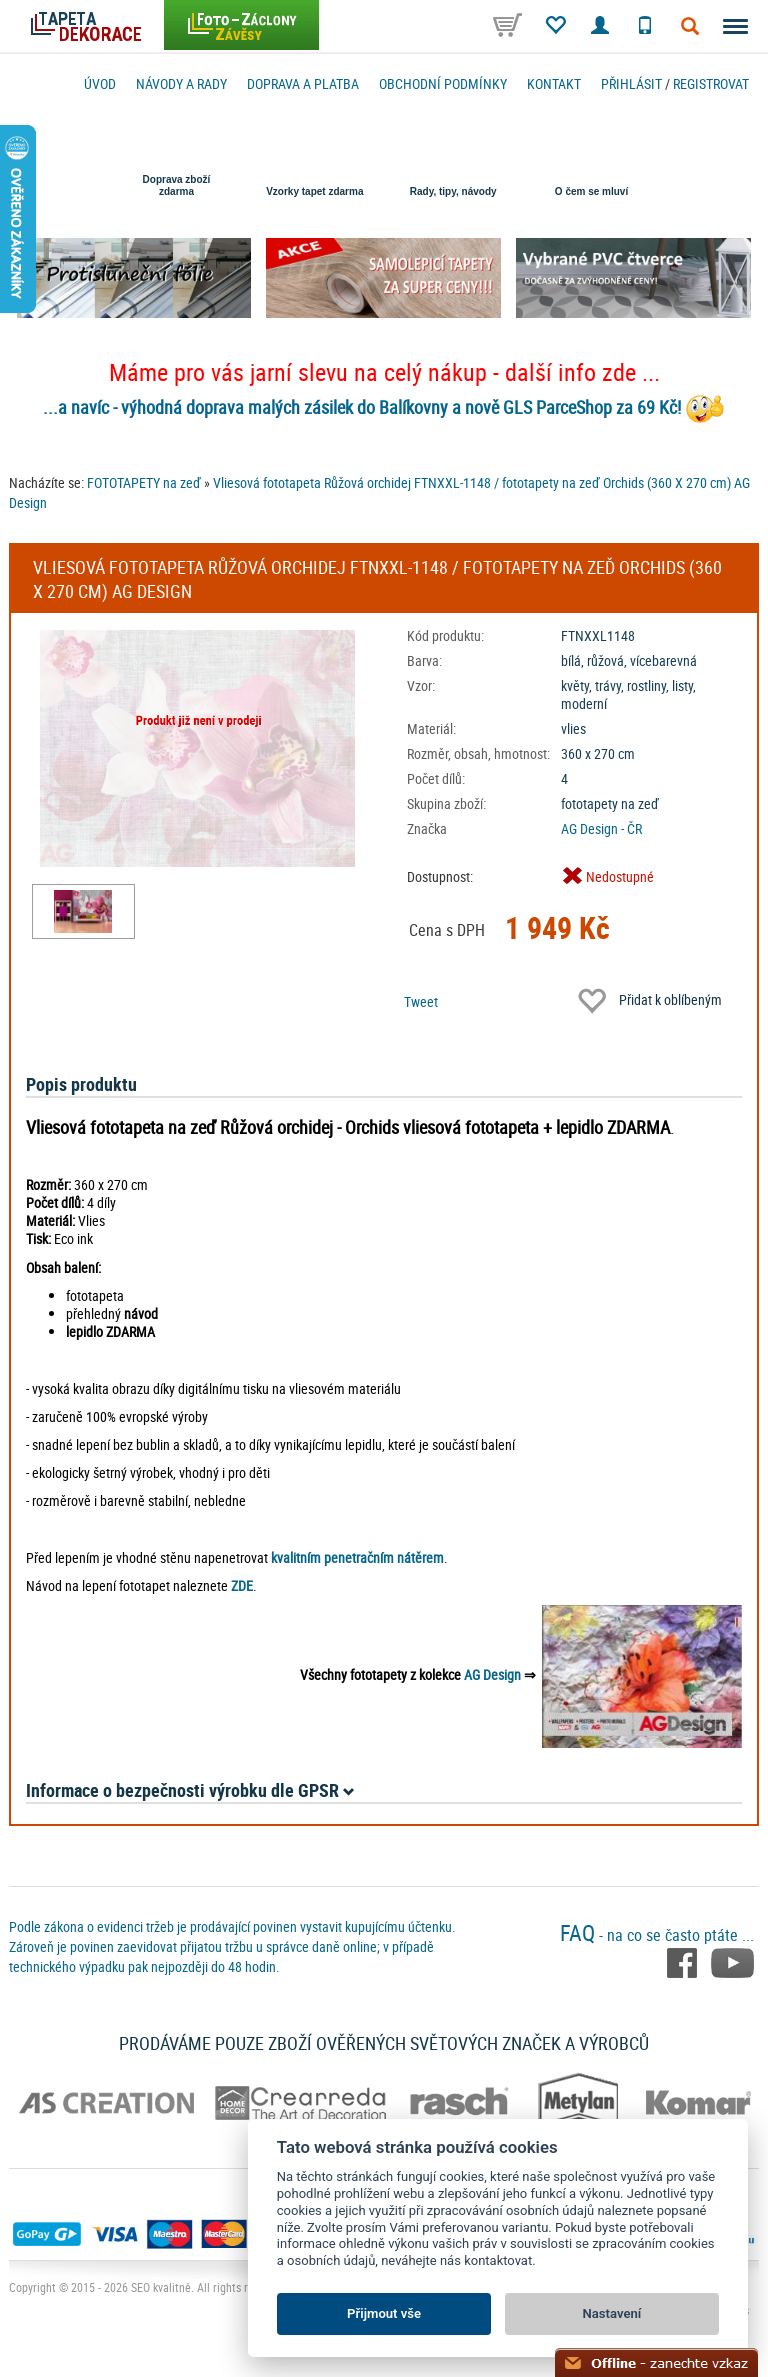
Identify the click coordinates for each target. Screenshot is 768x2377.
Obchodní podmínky (443, 83)
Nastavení (612, 2313)
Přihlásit (631, 83)
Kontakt (554, 83)
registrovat (711, 83)
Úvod (100, 83)
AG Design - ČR (601, 828)
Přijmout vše (384, 2313)
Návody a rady (181, 83)
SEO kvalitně (161, 2287)
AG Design (492, 1674)
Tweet (421, 1001)
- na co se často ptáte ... (657, 1935)
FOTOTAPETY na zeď (144, 482)
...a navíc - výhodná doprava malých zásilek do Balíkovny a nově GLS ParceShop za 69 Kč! (362, 407)
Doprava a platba (303, 83)
